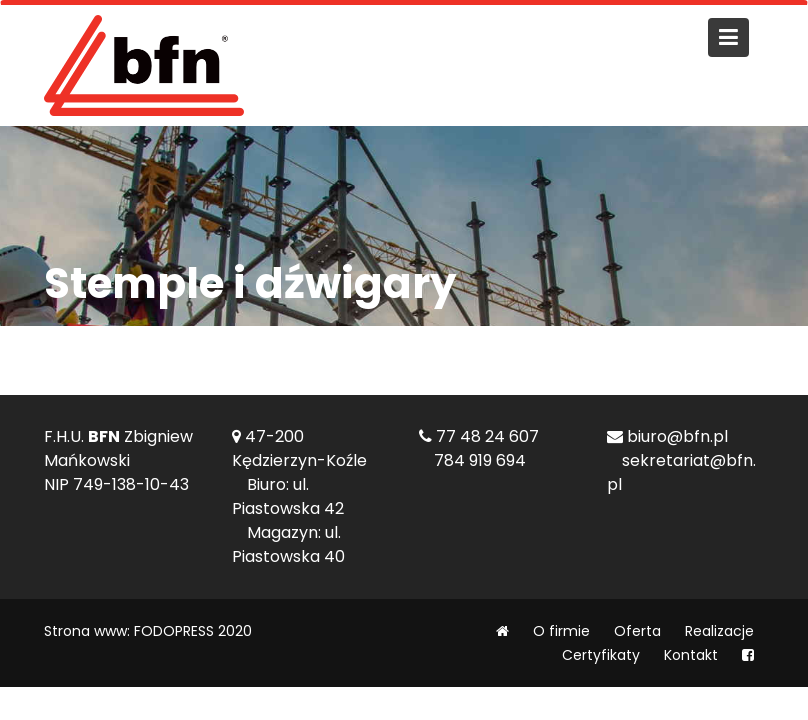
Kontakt (691, 655)
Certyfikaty (601, 655)
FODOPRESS (174, 631)
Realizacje (719, 631)
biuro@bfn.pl (677, 436)
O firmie (561, 631)
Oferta (637, 631)
